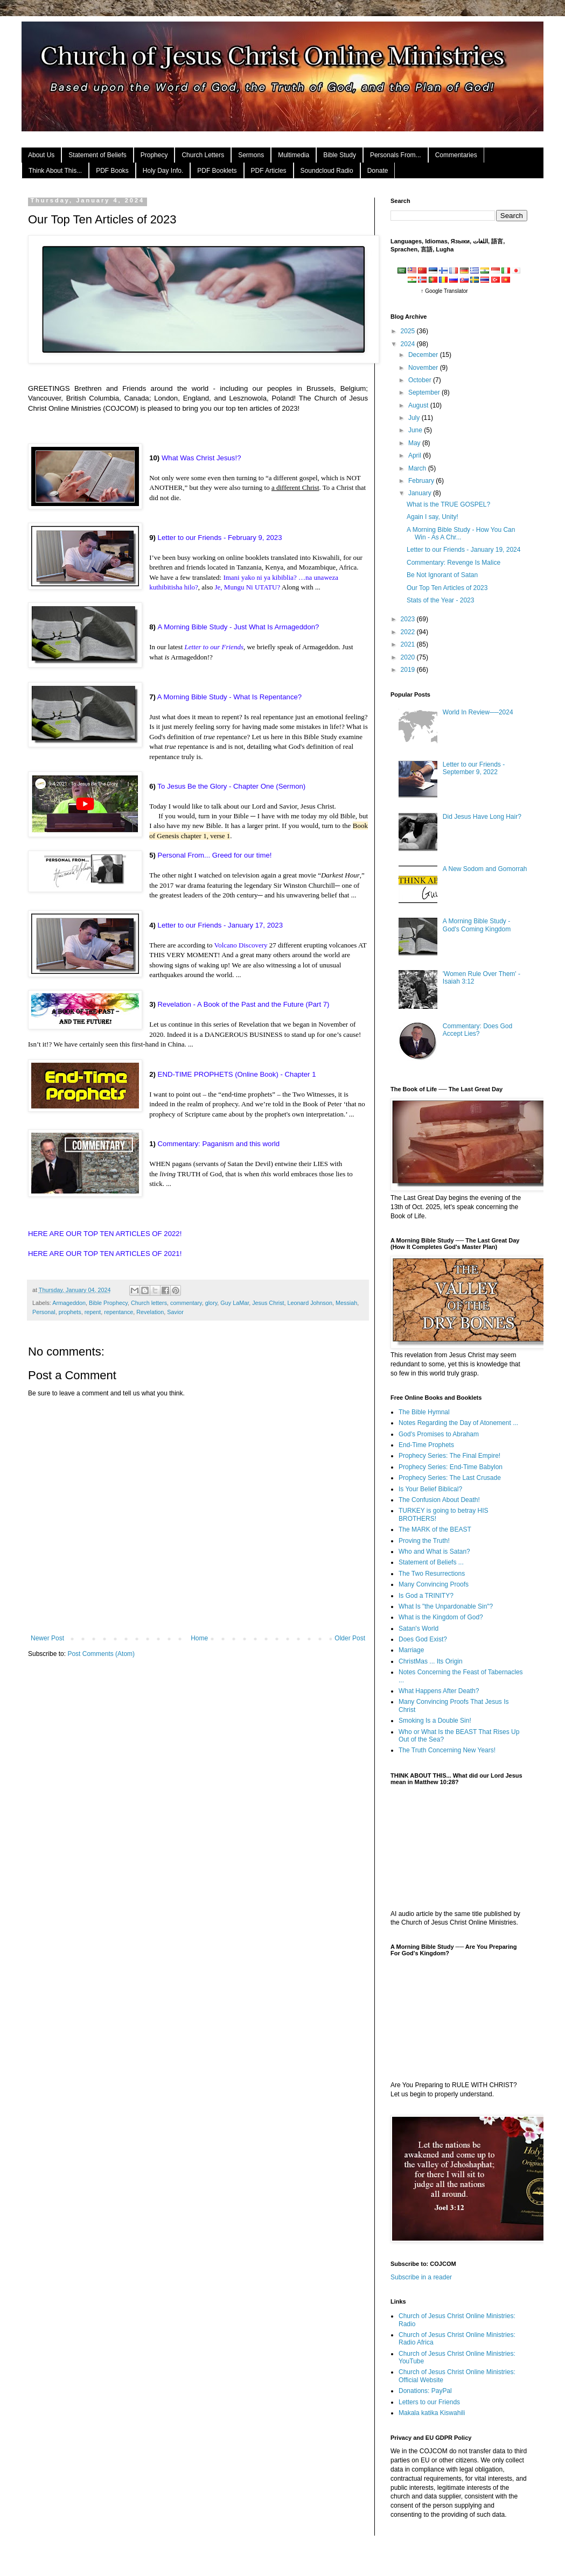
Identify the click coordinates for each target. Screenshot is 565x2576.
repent (93, 1312)
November (424, 367)
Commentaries (456, 155)
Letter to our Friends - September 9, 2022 (474, 768)
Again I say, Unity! (432, 517)
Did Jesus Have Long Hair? (482, 816)
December (424, 355)
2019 (409, 669)
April (415, 455)
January (420, 493)
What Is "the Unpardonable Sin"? (446, 1606)
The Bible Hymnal (424, 1412)
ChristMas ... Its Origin (431, 1661)
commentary (186, 1303)
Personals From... (395, 155)
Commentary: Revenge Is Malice (453, 562)
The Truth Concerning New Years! (447, 1750)
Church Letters (203, 155)
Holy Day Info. (163, 170)
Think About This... (55, 170)
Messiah (346, 1303)
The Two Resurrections (432, 1573)
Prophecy (154, 155)
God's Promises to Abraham (439, 1434)
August (419, 405)
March (418, 468)
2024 (409, 344)
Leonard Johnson (310, 1303)
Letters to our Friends (429, 2402)
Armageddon (69, 1303)
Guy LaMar (234, 1303)
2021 (409, 644)
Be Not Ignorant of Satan (442, 575)
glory (211, 1303)
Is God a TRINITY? (426, 1595)
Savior (175, 1312)
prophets (70, 1312)
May (415, 443)
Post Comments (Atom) (101, 1654)
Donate (377, 170)
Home (199, 1638)
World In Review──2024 (478, 712)
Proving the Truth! (424, 1541)
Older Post (349, 1638)
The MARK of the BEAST (435, 1529)
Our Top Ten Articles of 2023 (447, 588)
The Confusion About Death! (439, 1500)
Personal (43, 1312)
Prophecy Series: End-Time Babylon (451, 1467)
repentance (118, 1312)
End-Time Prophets (426, 1445)
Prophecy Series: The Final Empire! (449, 1455)
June (416, 430)
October (420, 380)
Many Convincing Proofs (434, 1584)
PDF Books (112, 170)
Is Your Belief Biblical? (430, 1489)
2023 (409, 619)
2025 (409, 331)
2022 (409, 632)
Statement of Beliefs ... (431, 1562)
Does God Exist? (423, 1639)
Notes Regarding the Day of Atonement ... (458, 1423)
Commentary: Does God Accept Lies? (477, 1029)
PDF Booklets (216, 170)
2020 (409, 657)
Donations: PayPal (425, 2391)
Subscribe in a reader (421, 2277)
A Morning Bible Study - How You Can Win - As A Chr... (461, 533)
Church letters (149, 1303)
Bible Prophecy (108, 1303)
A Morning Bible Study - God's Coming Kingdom (477, 924)
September (425, 392)
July (415, 418)
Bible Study (339, 155)
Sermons (251, 155)
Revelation (150, 1312)
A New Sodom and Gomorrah (485, 869)
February (422, 481)
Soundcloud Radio (327, 170)
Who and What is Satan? (434, 1551)
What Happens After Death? (439, 1691)
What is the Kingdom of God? (441, 1617)
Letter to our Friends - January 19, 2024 (463, 549)
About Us (41, 155)
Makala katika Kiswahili (432, 2413)
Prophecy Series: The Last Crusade (450, 1478)
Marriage (411, 1650)
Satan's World (418, 1628)
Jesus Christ (268, 1303)
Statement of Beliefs (97, 155)
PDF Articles (269, 170)
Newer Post (47, 1638)
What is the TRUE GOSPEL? (448, 504)
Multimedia (293, 155)
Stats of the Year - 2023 (440, 600)
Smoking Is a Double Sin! (435, 1720)
